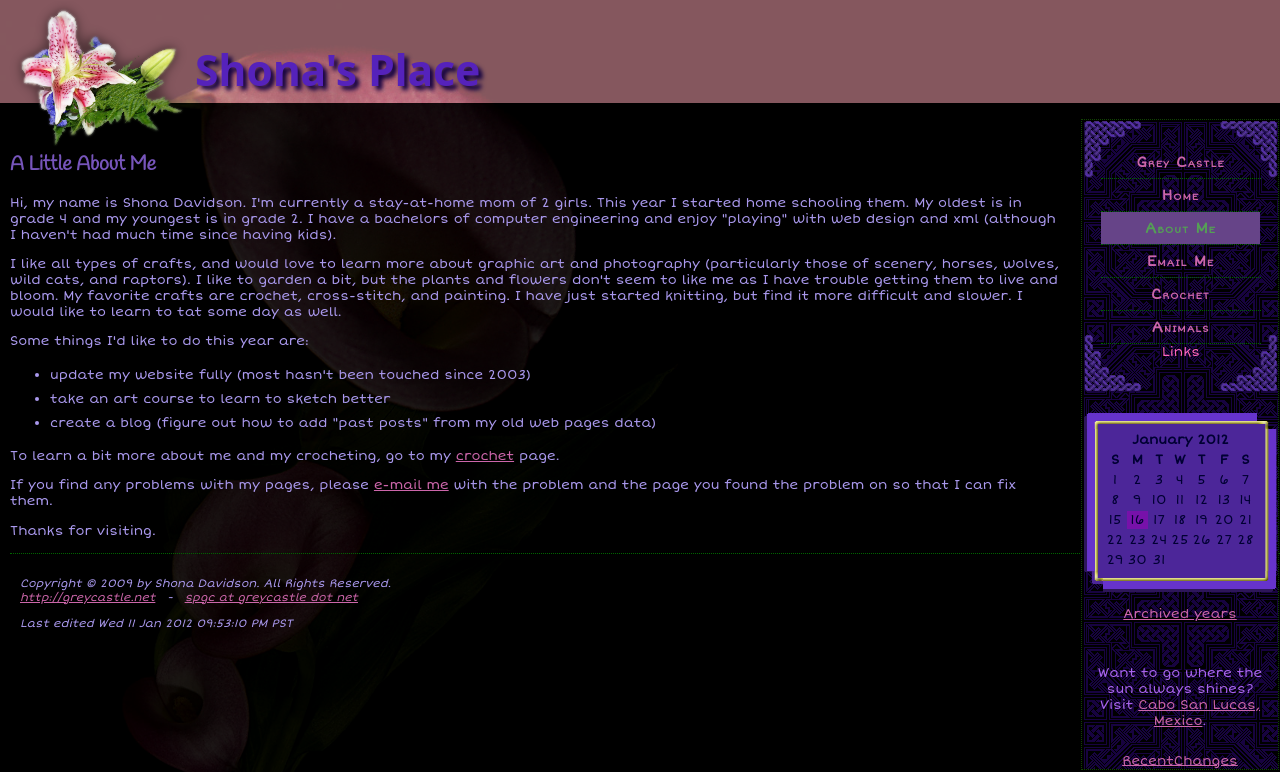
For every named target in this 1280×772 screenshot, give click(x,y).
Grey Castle (1180, 162)
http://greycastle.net (87, 597)
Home (1180, 195)
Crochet (1180, 294)
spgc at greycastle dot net (271, 597)
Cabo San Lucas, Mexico (1199, 713)
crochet (485, 456)
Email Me (1181, 261)
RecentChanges (1180, 760)
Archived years (1179, 614)
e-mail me (411, 485)
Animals (1181, 327)
